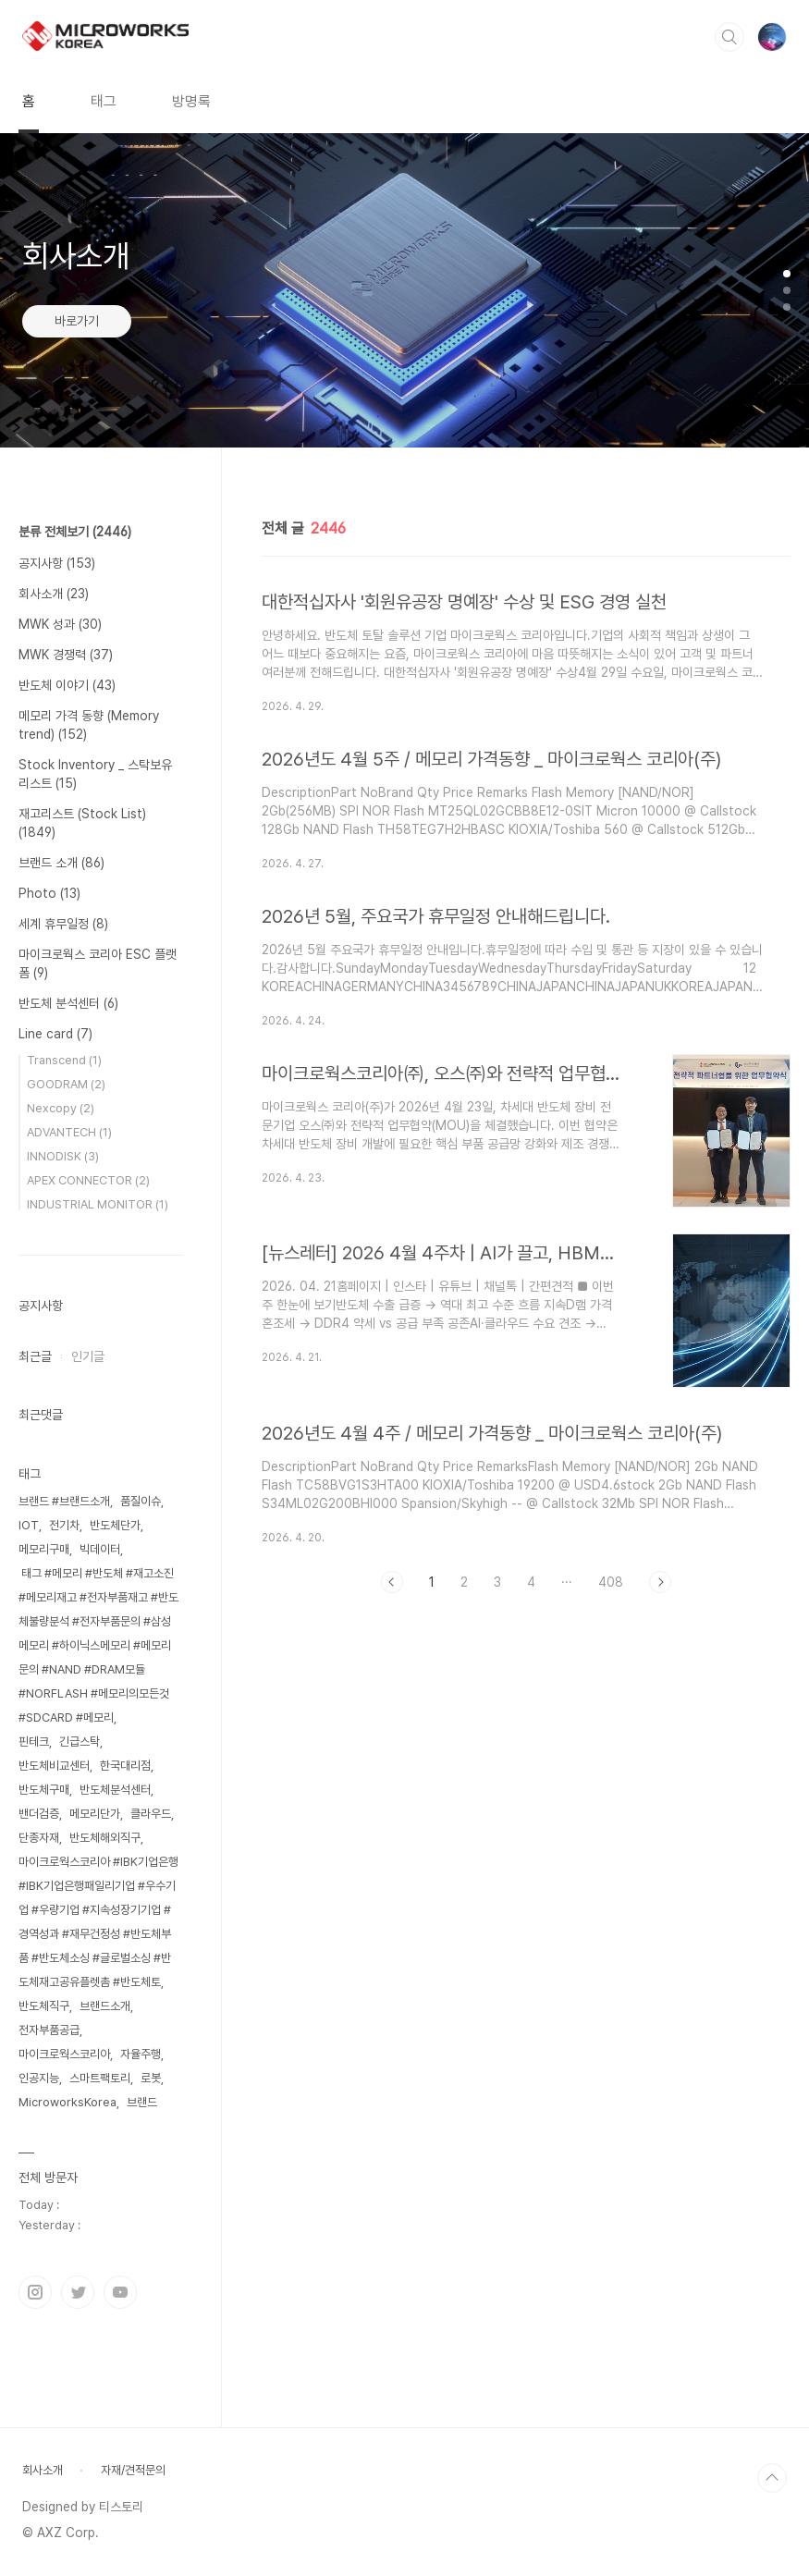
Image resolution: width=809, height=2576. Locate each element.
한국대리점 (125, 1766)
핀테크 (33, 1741)
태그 (103, 101)
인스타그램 (35, 2292)
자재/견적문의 (133, 2470)
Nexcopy (60, 1108)
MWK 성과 (60, 624)
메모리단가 (94, 1814)
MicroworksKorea (67, 2102)
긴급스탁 (79, 1741)
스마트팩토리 (99, 2078)
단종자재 (38, 1838)
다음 (660, 1582)
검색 (729, 37)
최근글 (35, 1356)
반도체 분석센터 (68, 1003)
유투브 (120, 2292)
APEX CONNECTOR (88, 1180)
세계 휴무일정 (63, 923)
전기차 (64, 1525)
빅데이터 (100, 1549)
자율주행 (140, 2054)
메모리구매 (43, 1549)
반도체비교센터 (54, 1766)
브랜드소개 (105, 2006)
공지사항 (56, 563)
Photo (49, 893)
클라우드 (150, 1814)
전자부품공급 (49, 2030)
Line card (55, 1033)
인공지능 (38, 2078)
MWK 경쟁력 (65, 654)
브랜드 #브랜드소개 (64, 1501)
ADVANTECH (69, 1132)
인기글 (87, 1356)
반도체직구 (43, 2006)
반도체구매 (43, 1790)
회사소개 (53, 593)
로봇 (151, 2078)
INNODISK (63, 1156)
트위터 (77, 2292)
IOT (28, 1525)
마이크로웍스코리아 (64, 2054)
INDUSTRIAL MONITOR (97, 1204)
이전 (392, 1582)
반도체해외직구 (105, 1838)
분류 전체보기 (74, 531)
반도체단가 (115, 1525)
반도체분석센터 (115, 1790)
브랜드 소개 (61, 862)
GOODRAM (66, 1084)
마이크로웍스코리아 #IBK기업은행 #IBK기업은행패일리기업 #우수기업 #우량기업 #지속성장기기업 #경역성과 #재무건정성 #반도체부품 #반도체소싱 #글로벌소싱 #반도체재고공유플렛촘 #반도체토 (98, 1922)
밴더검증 (38, 1814)
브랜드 (142, 2102)
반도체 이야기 (67, 685)
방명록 (191, 101)
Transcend (64, 1060)
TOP (772, 2478)
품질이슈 (140, 1501)
